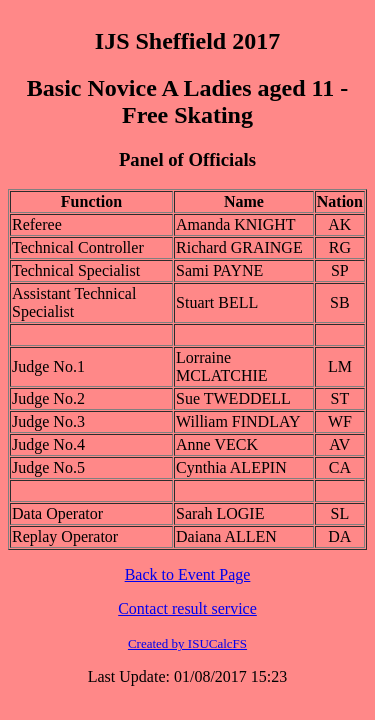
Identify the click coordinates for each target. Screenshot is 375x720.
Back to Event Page (188, 574)
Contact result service (187, 608)
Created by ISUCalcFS (187, 643)
